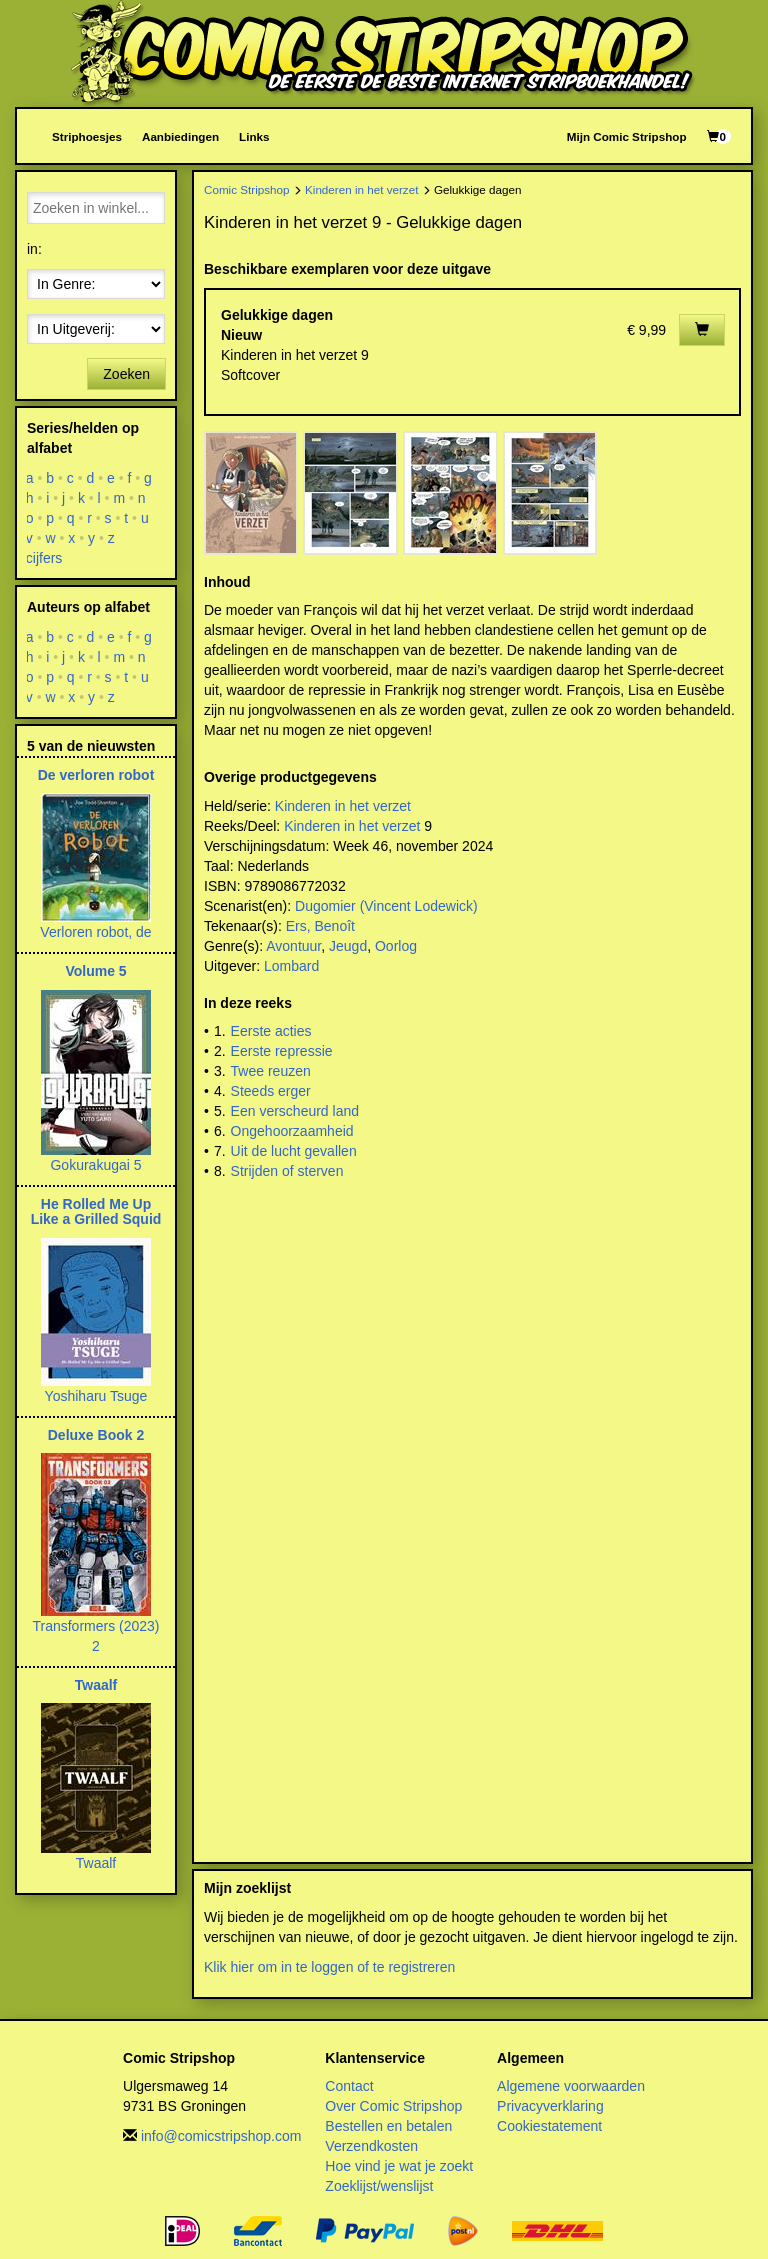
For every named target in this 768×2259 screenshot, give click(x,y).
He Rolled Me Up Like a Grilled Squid (96, 1211)
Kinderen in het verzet (361, 189)
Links (254, 136)
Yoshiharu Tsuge (96, 1396)
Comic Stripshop (247, 189)
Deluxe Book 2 (96, 1435)
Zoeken (126, 374)
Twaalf (96, 1685)
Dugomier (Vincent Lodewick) (386, 906)
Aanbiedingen (180, 136)
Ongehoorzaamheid (292, 1131)
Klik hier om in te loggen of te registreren (329, 1967)
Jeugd (348, 946)
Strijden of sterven (287, 1171)
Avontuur (293, 946)
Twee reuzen (271, 1071)
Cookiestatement (549, 2126)
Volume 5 (95, 971)
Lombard (291, 966)
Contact (349, 2086)
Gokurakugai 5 (95, 1165)
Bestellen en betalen (388, 2126)
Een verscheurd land (295, 1111)
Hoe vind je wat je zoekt (399, 2166)
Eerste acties (271, 1031)
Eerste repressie (282, 1051)
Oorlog (396, 946)
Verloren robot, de (95, 932)
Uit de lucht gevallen (294, 1151)
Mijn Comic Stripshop (627, 136)
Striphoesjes (87, 136)
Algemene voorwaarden (571, 2086)
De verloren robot (96, 775)
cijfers (44, 558)
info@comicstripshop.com (221, 2136)
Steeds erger (271, 1091)
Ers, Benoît (320, 926)
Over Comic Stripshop (393, 2106)
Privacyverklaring (550, 2106)
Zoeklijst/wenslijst (379, 2186)
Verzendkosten (371, 2146)
